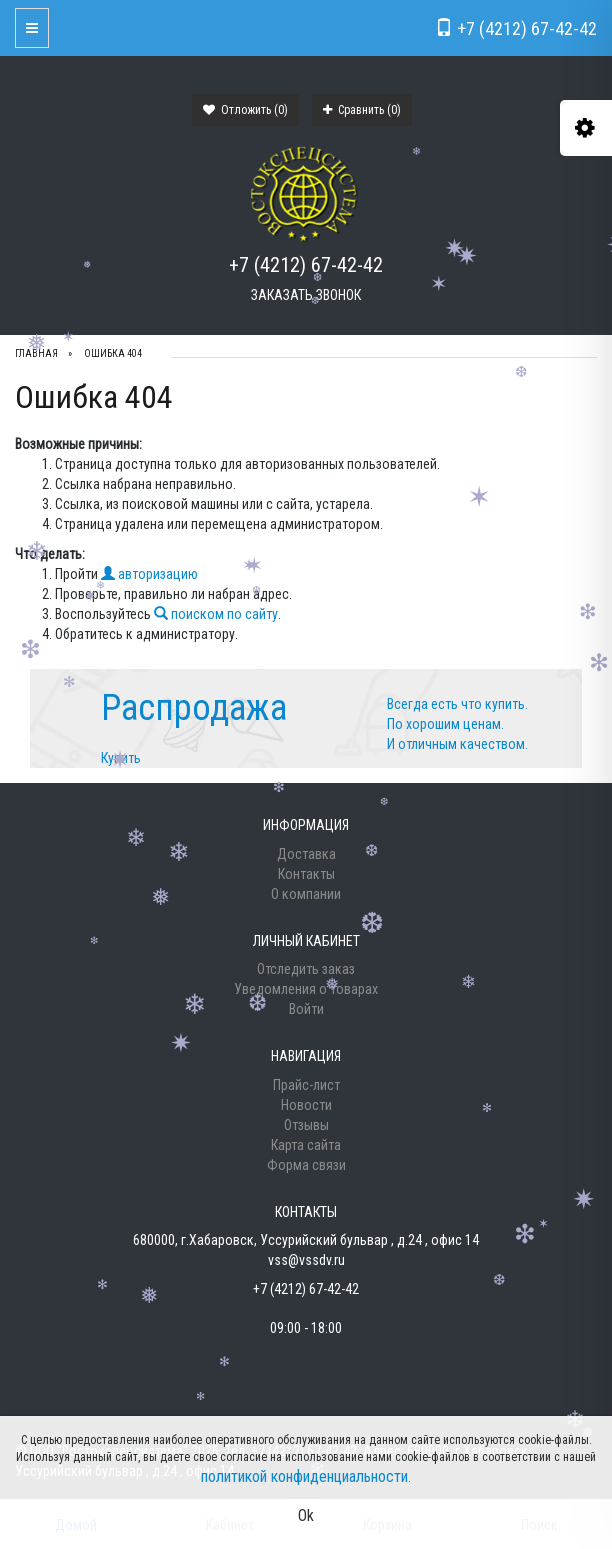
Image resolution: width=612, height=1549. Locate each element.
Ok (306, 1515)
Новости (306, 1105)
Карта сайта (306, 1145)
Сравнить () (362, 110)
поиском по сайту (216, 614)
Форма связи (306, 1165)
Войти (306, 1009)
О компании (306, 894)
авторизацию (149, 574)
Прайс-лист (306, 1085)
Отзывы (306, 1125)
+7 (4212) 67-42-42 (306, 265)
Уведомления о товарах (306, 989)
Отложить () (245, 110)
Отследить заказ (306, 969)
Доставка (306, 854)
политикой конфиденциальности (304, 1476)
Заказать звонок (306, 295)
